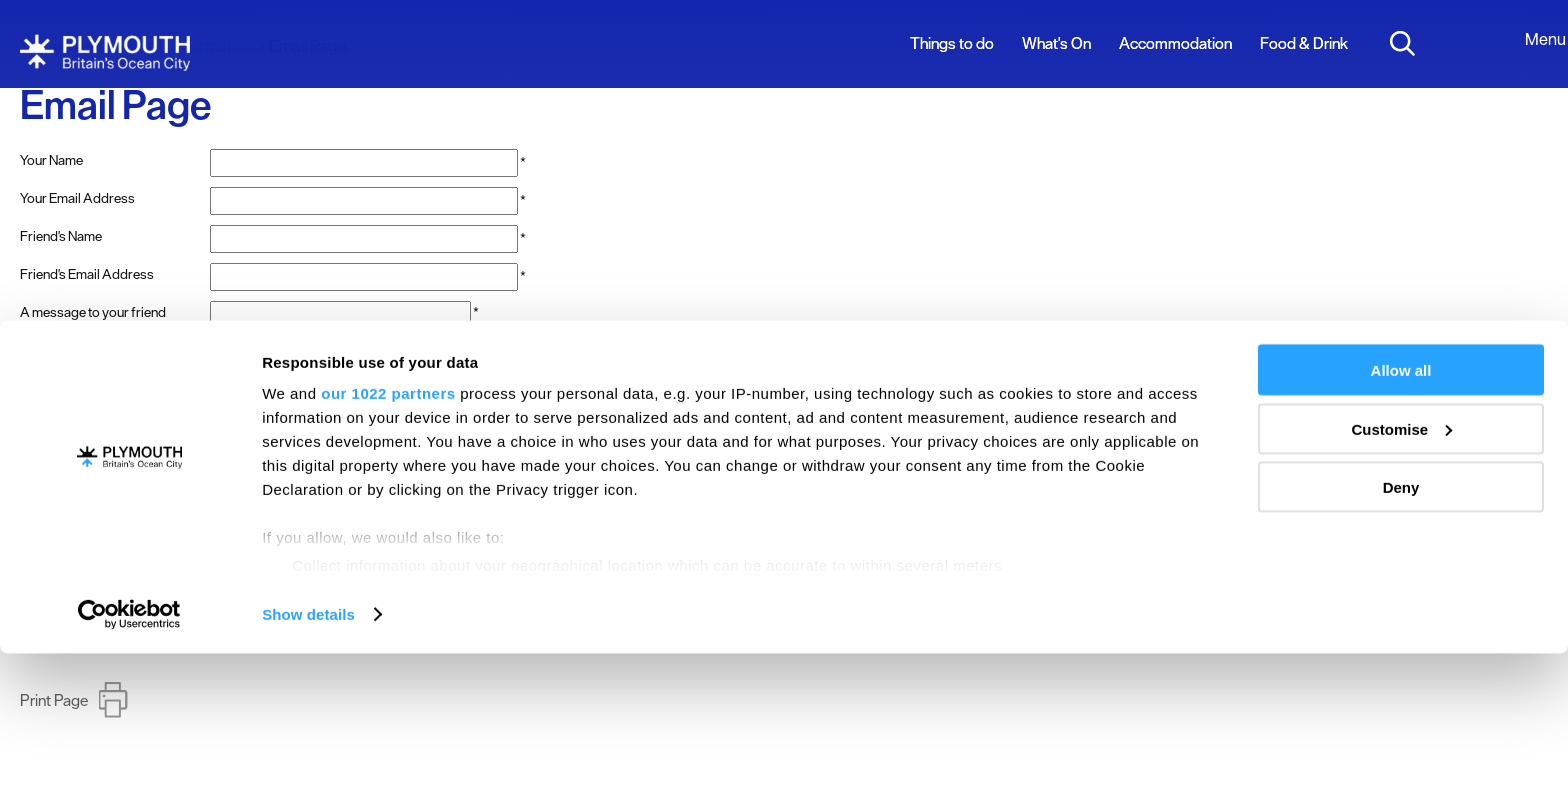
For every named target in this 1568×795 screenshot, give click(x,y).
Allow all (1401, 511)
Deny (1401, 628)
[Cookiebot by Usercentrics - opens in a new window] (129, 756)
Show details (308, 755)
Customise (1401, 570)
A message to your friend (93, 312)
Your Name (51, 160)
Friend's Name (61, 236)
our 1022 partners (388, 534)
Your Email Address (77, 198)
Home (134, 46)
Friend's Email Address (87, 274)
